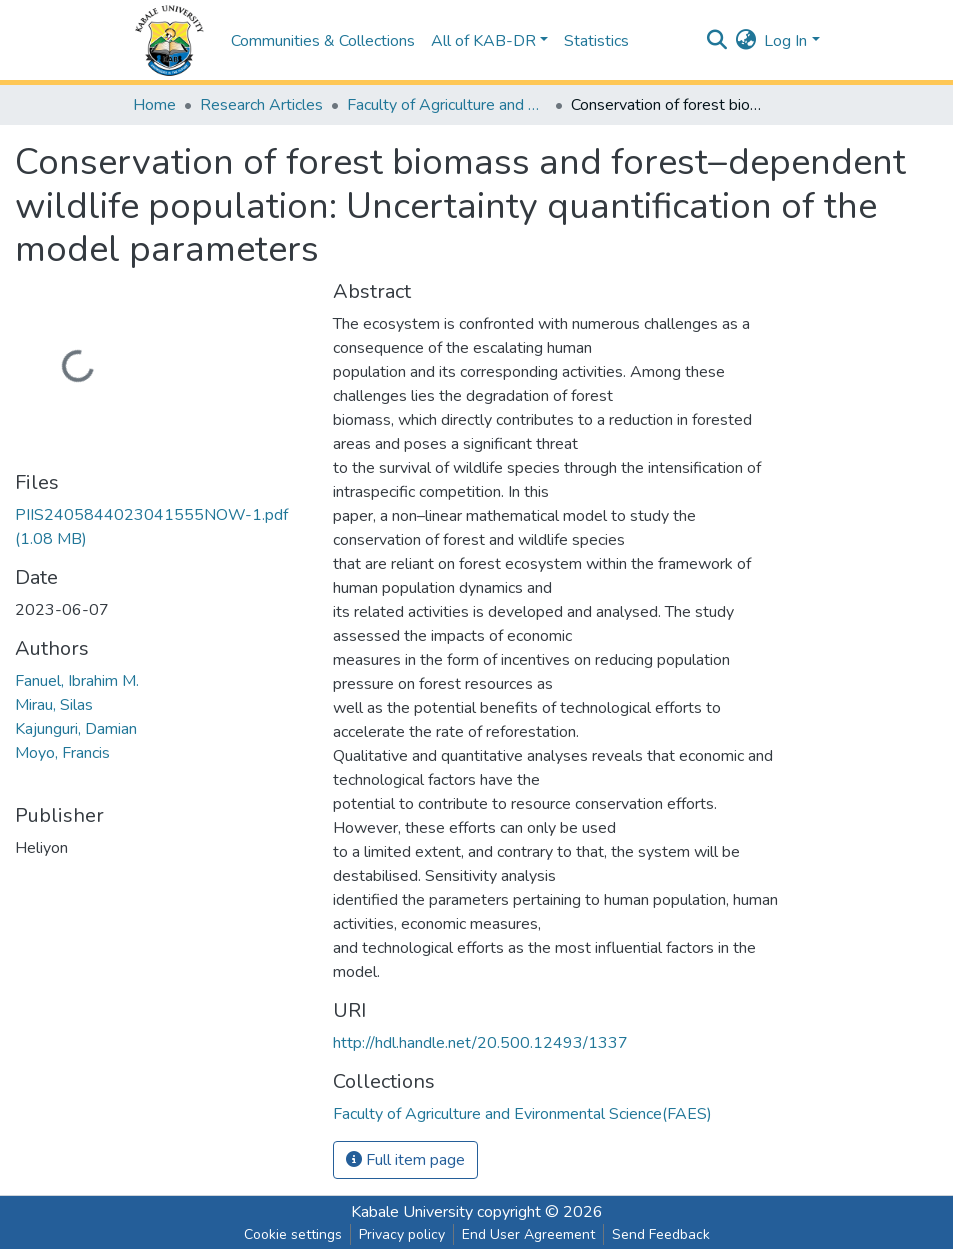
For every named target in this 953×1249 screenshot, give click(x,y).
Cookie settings (293, 1234)
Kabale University (412, 1212)
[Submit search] (716, 41)
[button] (745, 41)
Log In (785, 41)
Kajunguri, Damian (76, 729)
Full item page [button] (405, 1160)
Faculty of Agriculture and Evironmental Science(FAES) (447, 105)
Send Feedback (661, 1234)
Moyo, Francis (62, 753)
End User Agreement (528, 1234)
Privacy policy (402, 1234)
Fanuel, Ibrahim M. (77, 681)
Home (154, 105)
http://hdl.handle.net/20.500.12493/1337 (480, 1043)
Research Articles (261, 105)
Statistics (596, 41)
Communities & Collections (323, 41)
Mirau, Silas (54, 705)
